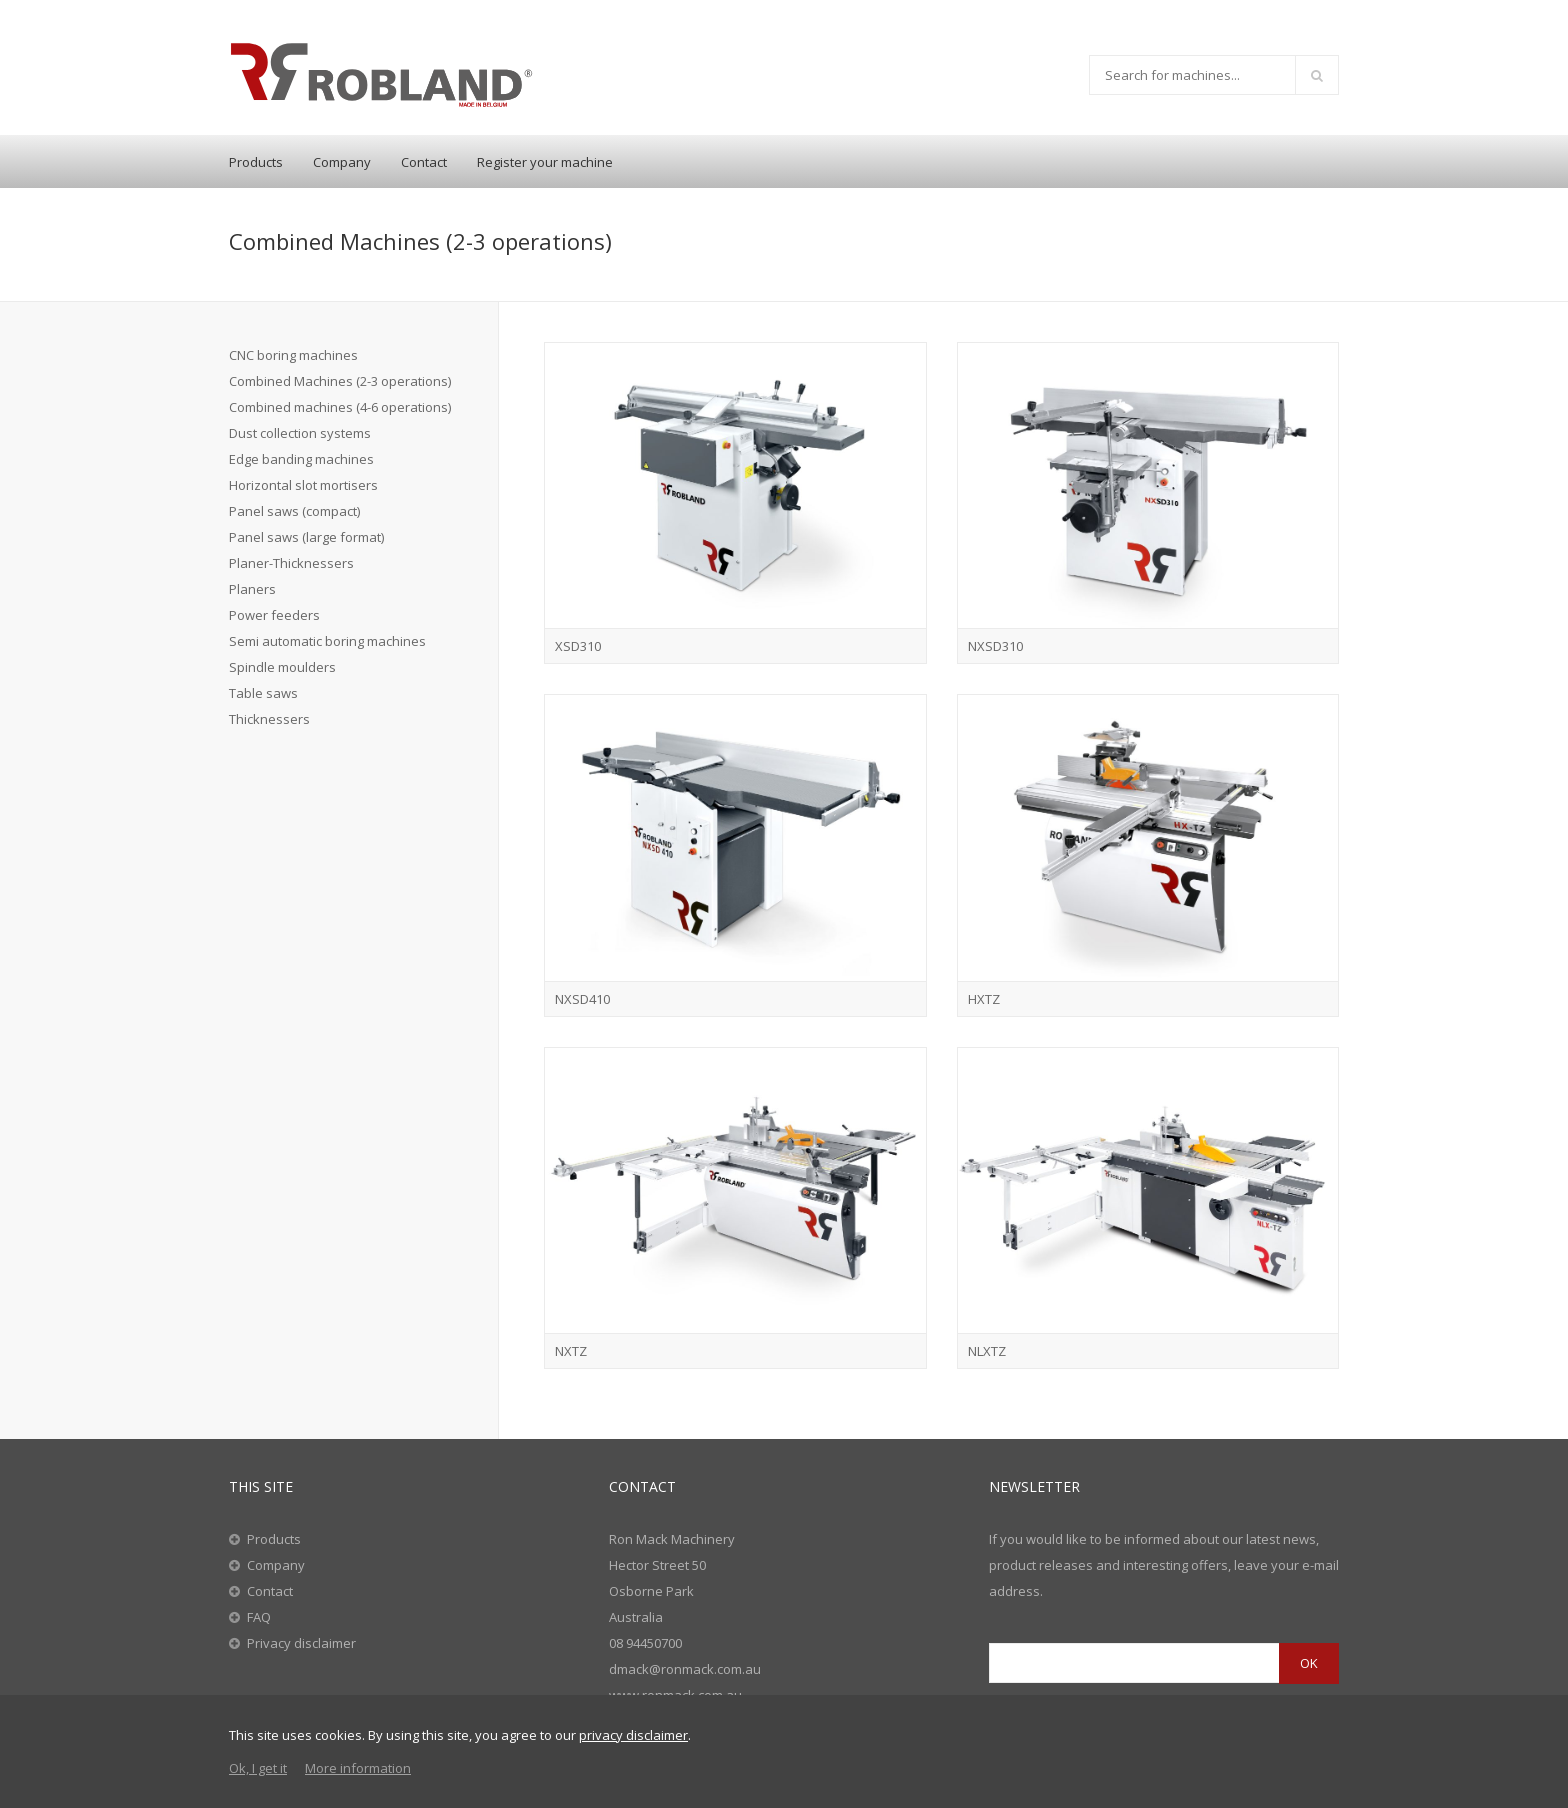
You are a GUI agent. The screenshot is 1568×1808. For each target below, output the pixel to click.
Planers (252, 589)
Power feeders (274, 615)
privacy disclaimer (633, 1735)
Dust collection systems (300, 433)
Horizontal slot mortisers (303, 485)
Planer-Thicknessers (291, 563)
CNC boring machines (293, 355)
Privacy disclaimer (301, 1643)
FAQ (259, 1617)
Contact (424, 162)
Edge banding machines (301, 459)
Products (256, 162)
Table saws (263, 693)
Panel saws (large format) (306, 537)
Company (342, 162)
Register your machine (545, 162)
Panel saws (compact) (294, 511)
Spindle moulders (282, 667)
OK (1309, 1663)
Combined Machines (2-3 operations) (340, 381)
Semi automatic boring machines (327, 641)
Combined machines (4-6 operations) (340, 407)
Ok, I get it (258, 1768)
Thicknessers (269, 719)
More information (358, 1768)
